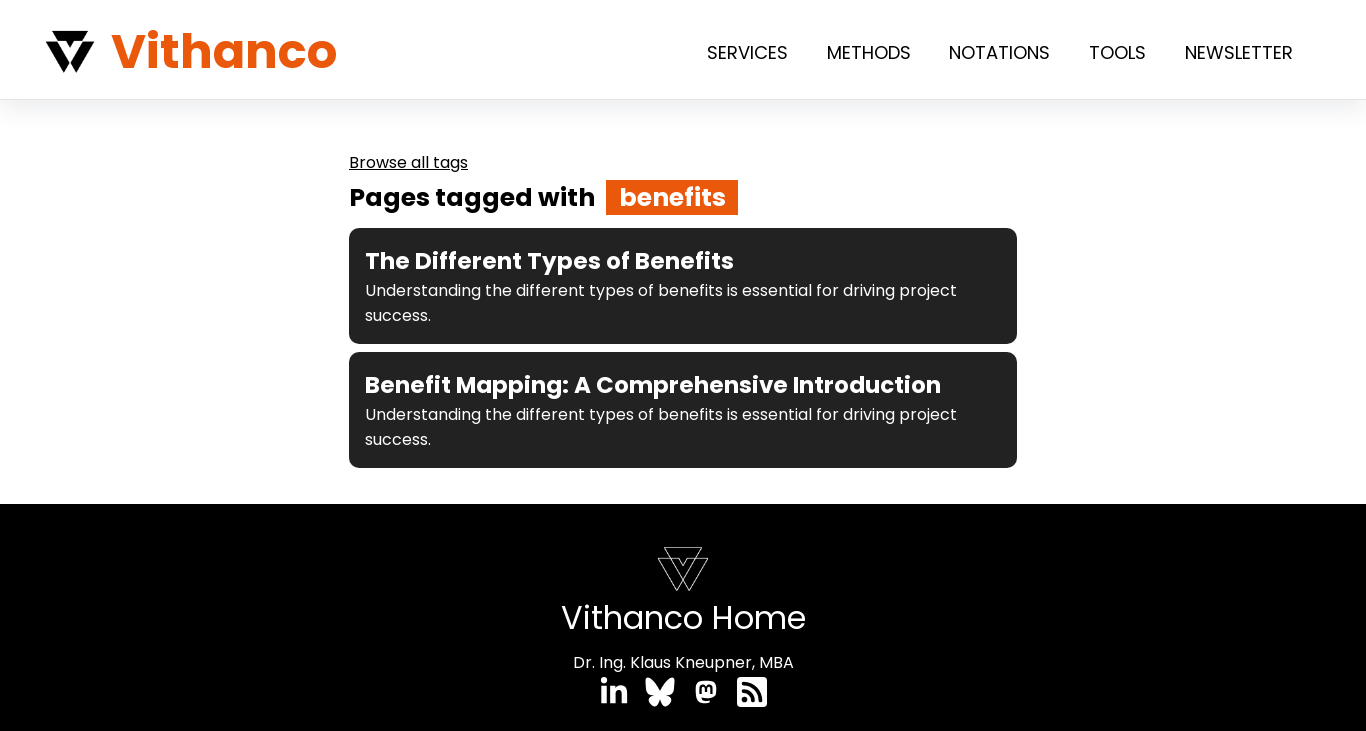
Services (747, 52)
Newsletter (1239, 52)
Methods (869, 52)
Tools (1117, 52)
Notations (999, 52)
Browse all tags (408, 162)
